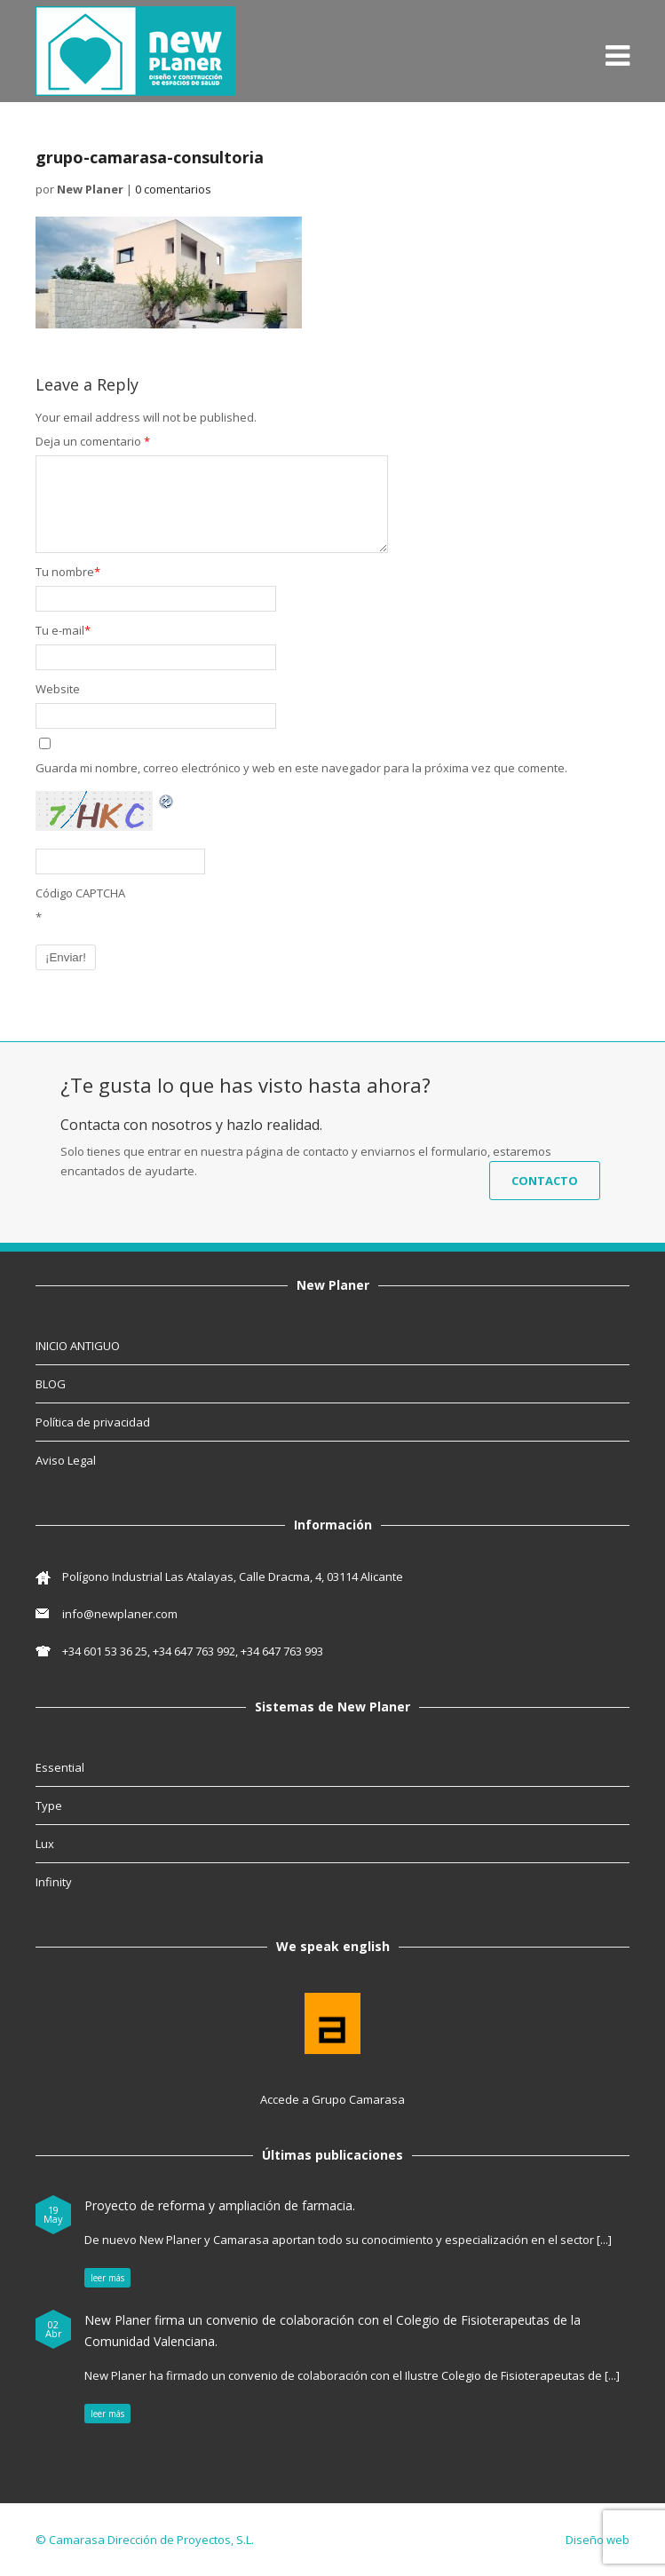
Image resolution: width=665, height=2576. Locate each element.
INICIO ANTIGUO (78, 1346)
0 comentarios (173, 189)
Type (49, 1805)
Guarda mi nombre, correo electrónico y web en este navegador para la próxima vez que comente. (301, 768)
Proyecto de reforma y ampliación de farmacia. (219, 2205)
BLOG (51, 1384)
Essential (60, 1767)
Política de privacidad (93, 1422)
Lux (45, 1844)
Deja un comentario (93, 441)
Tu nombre (68, 572)
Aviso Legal (66, 1460)
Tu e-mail (63, 630)
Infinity (54, 1882)
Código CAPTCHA (80, 893)
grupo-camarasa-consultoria (150, 157)
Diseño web (597, 2540)
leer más (107, 2278)
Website (58, 689)
